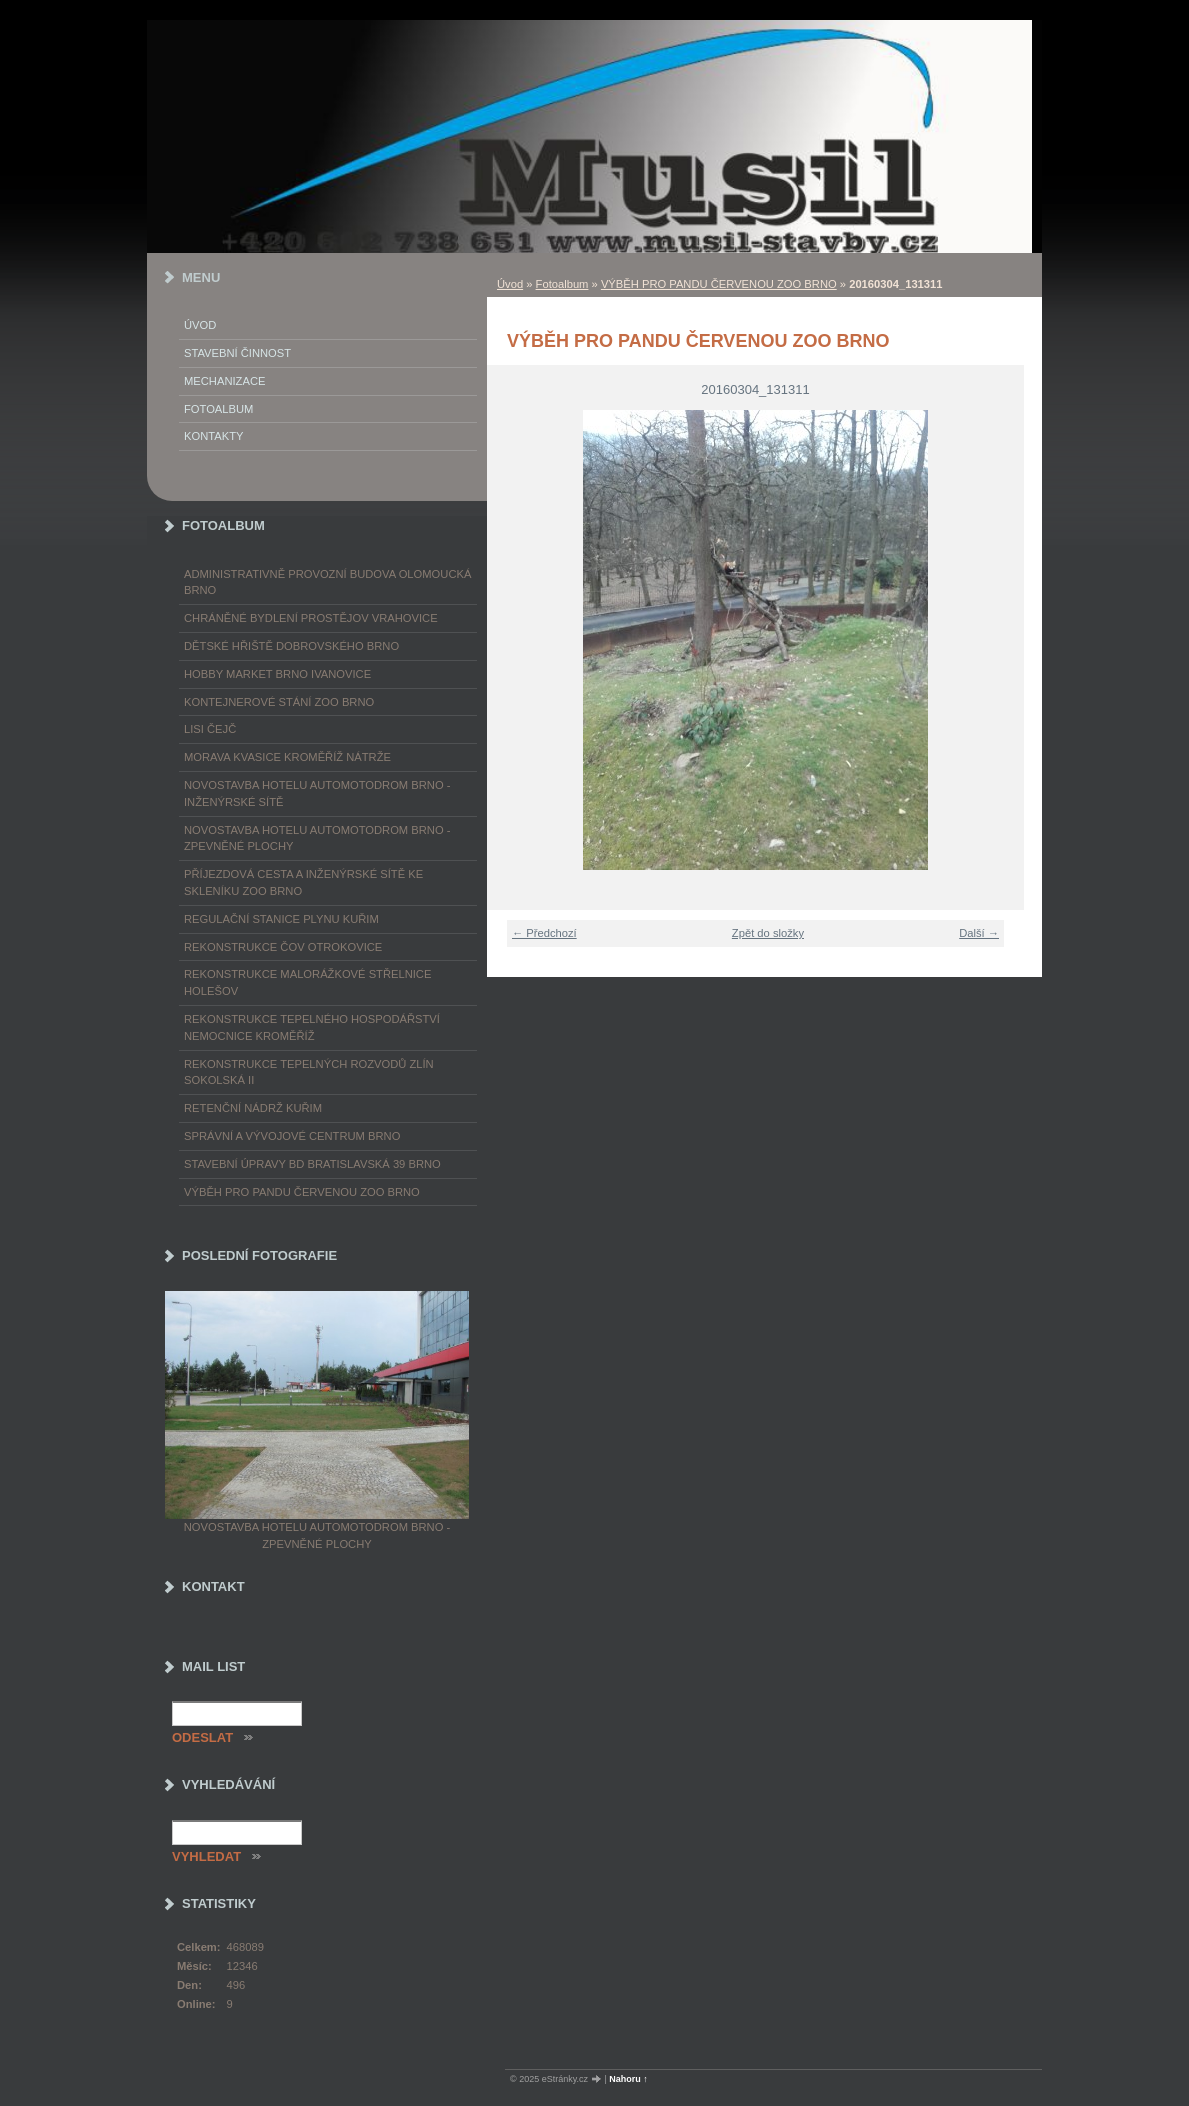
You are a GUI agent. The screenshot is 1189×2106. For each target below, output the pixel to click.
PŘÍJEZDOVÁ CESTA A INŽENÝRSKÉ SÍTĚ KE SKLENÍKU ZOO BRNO (303, 882)
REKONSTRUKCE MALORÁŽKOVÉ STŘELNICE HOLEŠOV (307, 982)
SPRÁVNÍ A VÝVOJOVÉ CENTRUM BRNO (292, 1136)
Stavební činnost (237, 353)
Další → (979, 933)
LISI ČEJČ (210, 729)
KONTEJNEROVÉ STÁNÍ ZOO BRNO (279, 702)
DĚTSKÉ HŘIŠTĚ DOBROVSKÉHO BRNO (291, 646)
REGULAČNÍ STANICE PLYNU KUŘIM (281, 919)
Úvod (510, 284)
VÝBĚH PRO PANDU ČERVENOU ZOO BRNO (719, 284)
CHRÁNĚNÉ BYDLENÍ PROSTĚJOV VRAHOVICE (311, 618)
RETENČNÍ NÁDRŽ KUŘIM (253, 1108)
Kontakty (213, 436)
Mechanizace (224, 381)
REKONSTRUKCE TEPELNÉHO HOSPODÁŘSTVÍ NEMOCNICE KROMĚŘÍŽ (312, 1027)
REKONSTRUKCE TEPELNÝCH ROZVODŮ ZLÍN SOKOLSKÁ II (309, 1072)
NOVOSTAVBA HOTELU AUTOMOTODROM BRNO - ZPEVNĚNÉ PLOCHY (317, 838)
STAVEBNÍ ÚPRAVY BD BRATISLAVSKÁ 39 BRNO (312, 1164)
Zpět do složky (768, 933)
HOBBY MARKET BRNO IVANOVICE (277, 674)
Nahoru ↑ (628, 2079)
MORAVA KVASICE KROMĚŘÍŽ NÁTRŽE (287, 757)
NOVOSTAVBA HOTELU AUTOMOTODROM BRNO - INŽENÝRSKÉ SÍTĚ (317, 793)
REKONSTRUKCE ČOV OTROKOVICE (283, 947)
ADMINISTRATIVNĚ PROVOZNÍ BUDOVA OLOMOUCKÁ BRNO (327, 582)
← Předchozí (544, 933)
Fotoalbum (562, 284)
